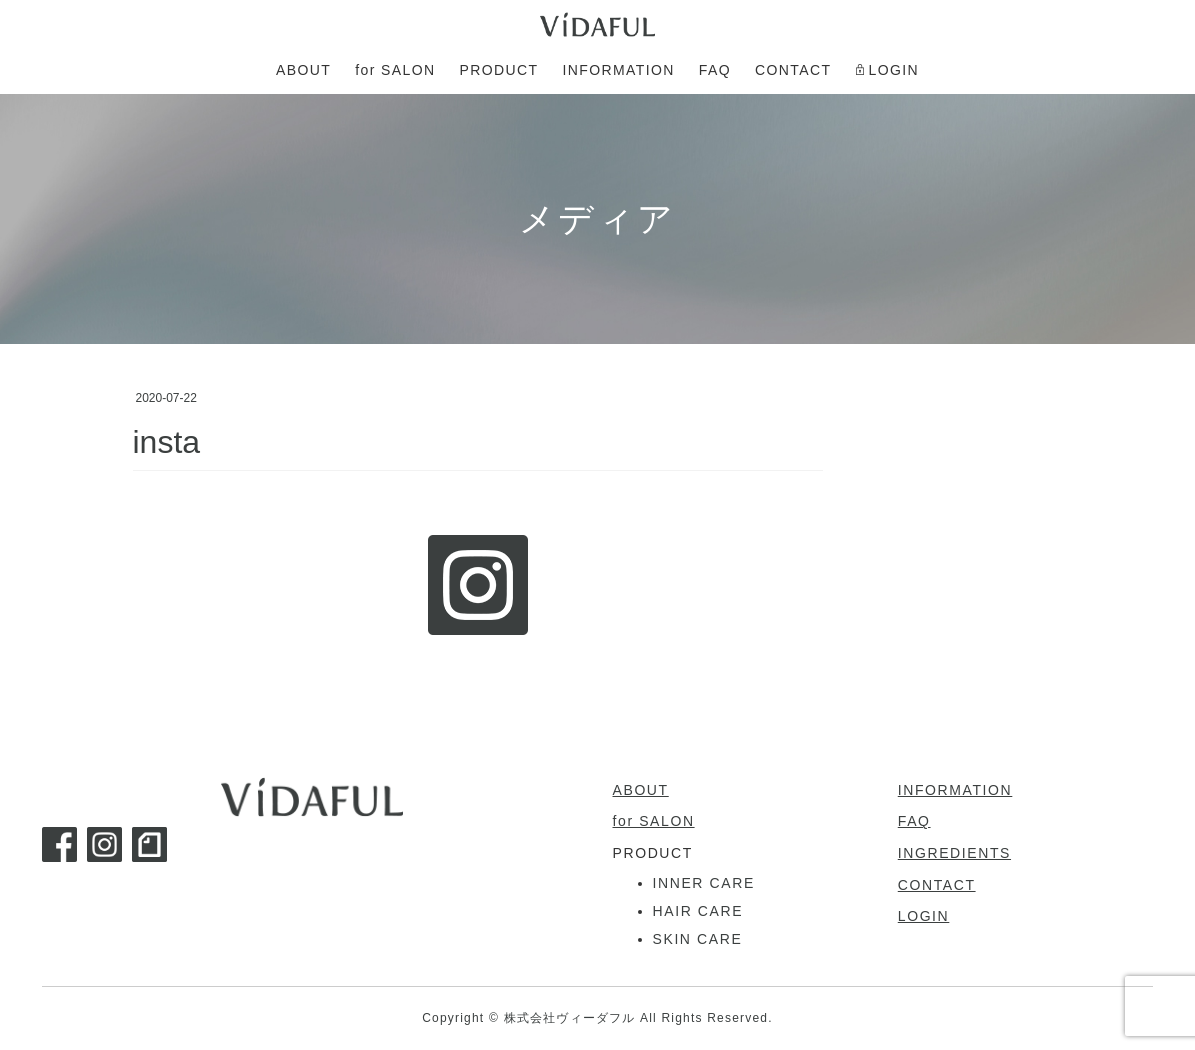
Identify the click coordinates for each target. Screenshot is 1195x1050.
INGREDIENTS (954, 853)
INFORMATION (955, 790)
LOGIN (924, 916)
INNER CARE (704, 883)
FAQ (914, 821)
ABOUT (641, 790)
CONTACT (937, 885)
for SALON (654, 821)
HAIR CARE (698, 911)
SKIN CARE (698, 939)
